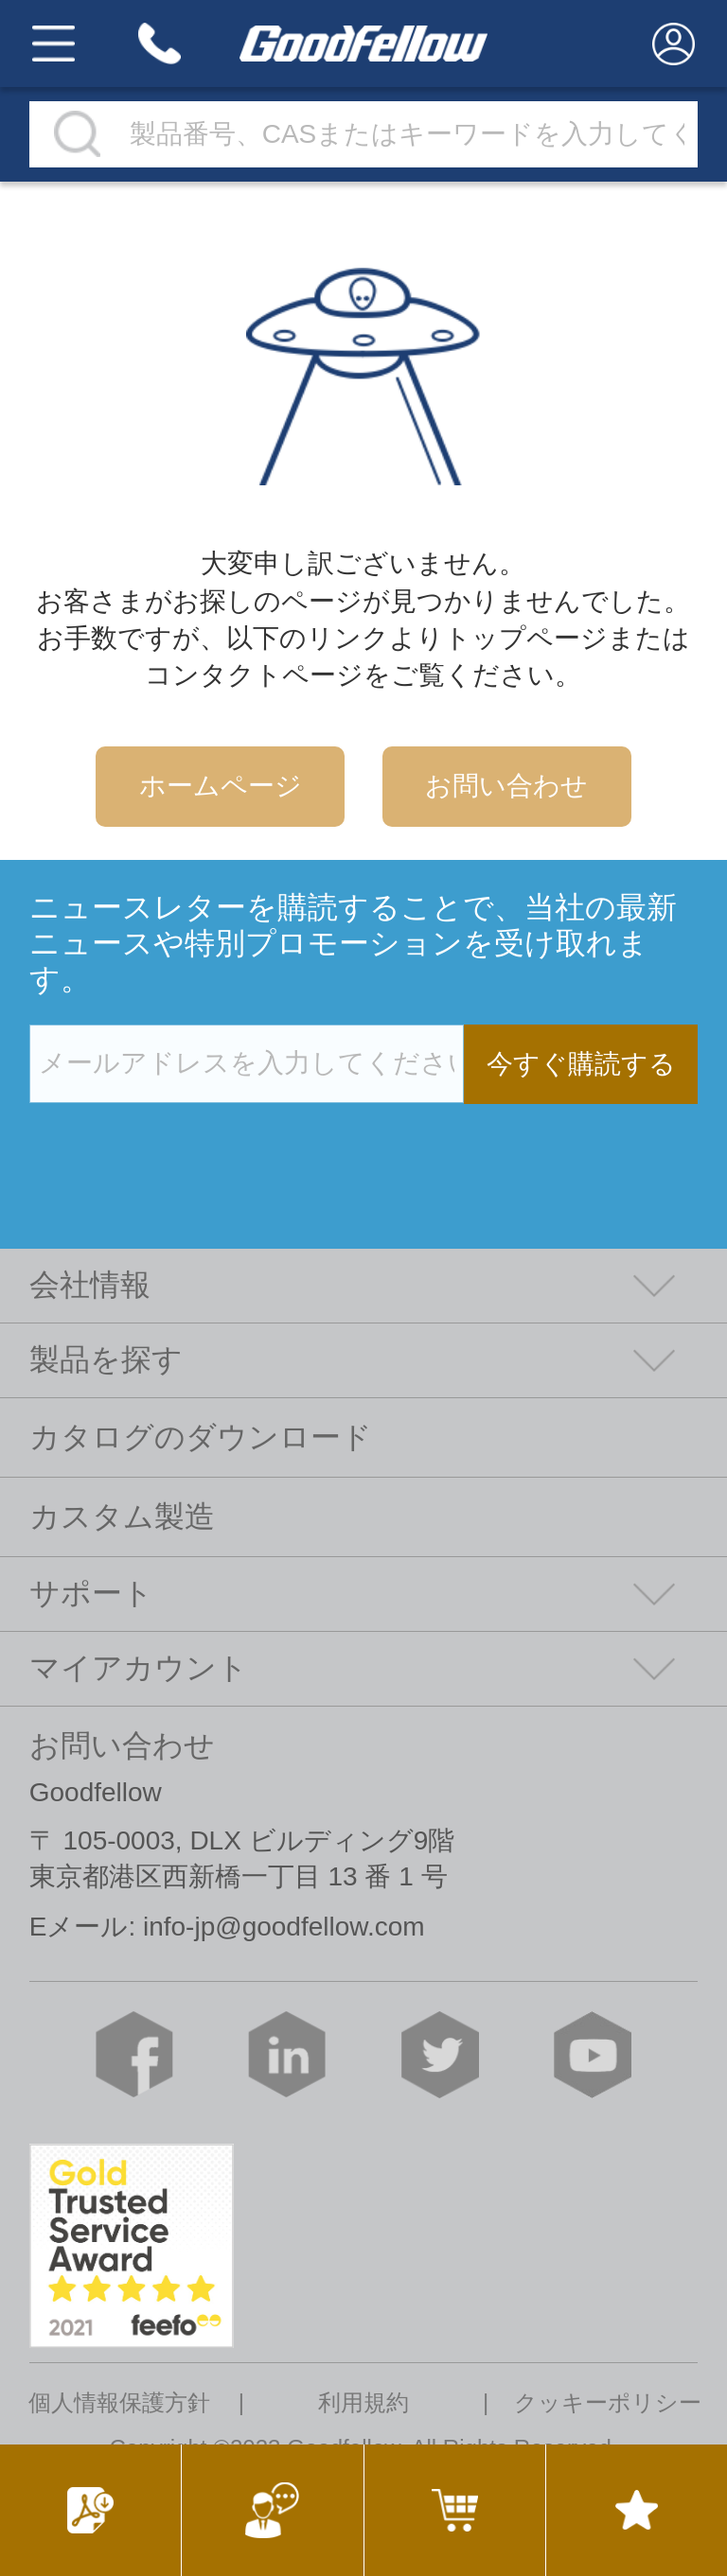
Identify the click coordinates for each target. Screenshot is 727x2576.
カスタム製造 (122, 1516)
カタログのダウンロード (200, 1437)
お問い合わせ (506, 785)
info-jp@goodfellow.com (284, 1926)
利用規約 (363, 2403)
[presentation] (173, 1143)
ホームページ (220, 785)
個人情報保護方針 (119, 2403)
